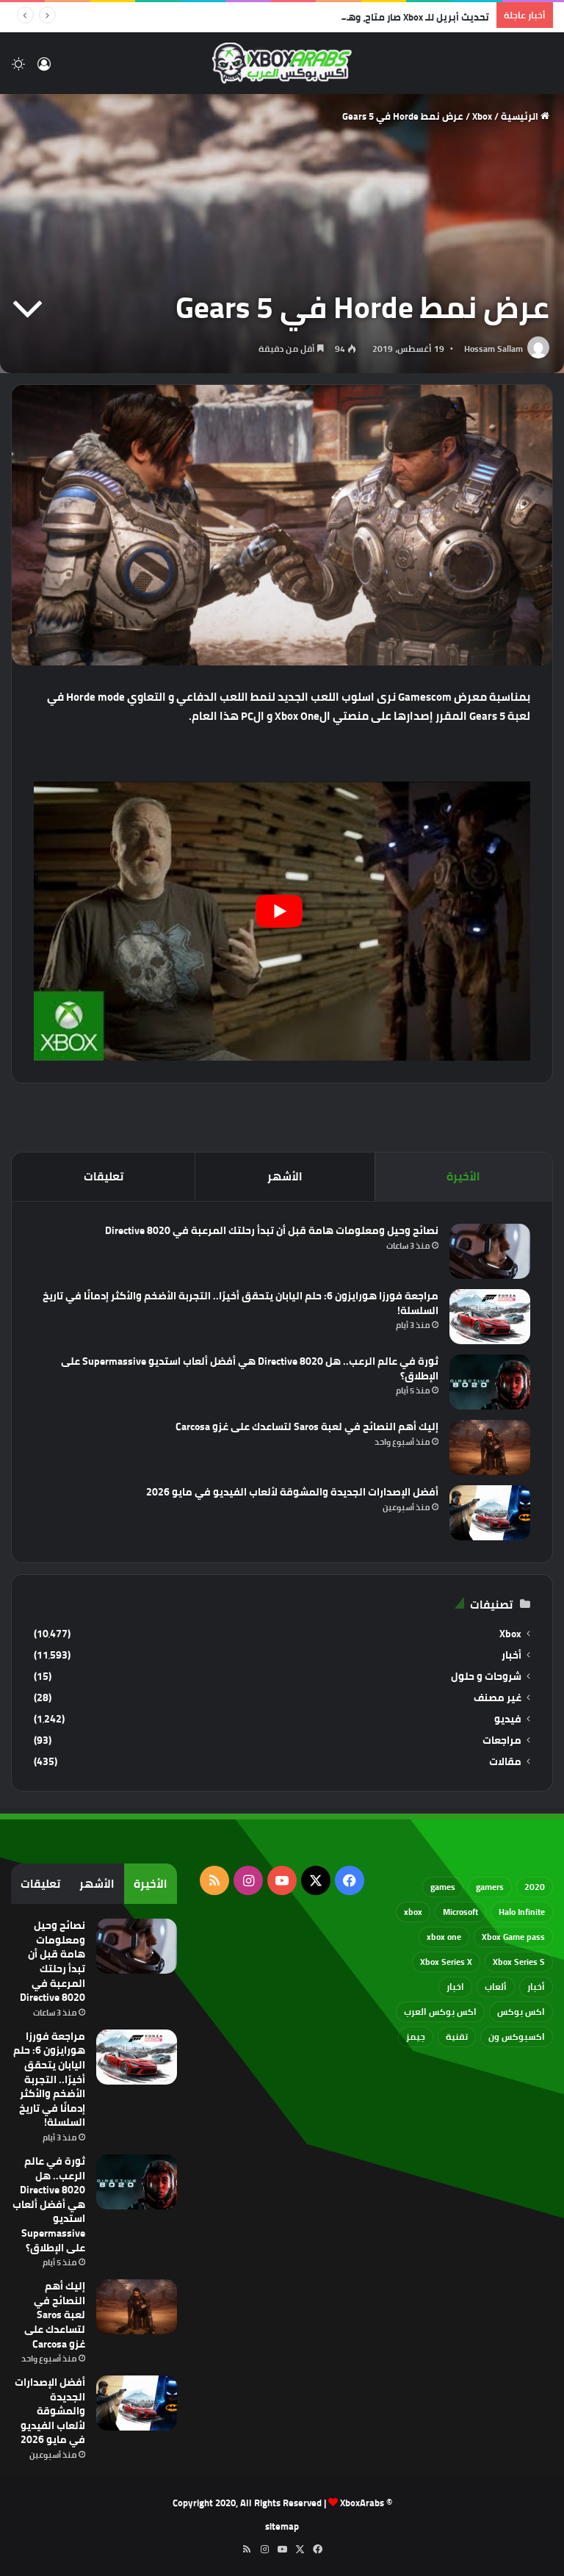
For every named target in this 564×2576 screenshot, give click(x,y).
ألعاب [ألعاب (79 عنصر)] (496, 1986)
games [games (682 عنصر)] (442, 1886)
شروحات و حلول (486, 1677)
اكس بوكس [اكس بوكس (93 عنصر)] (521, 2011)
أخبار (511, 1655)
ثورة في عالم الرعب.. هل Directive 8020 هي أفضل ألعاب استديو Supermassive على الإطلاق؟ (249, 1368)
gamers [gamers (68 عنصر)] (490, 1886)
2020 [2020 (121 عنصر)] (534, 1886)
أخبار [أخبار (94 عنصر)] (536, 1986)
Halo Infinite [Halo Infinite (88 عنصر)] (522, 1911)
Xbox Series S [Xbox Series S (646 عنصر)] (519, 1961)
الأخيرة (463, 1176)
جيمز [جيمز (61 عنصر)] (415, 2036)
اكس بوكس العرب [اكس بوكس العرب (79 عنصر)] (440, 2011)
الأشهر (285, 1176)
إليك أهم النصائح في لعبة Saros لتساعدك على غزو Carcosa (307, 1426)
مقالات (505, 1762)
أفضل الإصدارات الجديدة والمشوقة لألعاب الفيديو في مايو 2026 (292, 1491)
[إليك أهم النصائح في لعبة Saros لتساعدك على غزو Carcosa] (489, 1447)
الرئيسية (525, 116)
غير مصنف (497, 1698)
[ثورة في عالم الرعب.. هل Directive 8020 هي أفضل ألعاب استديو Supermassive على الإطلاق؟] (489, 1382)
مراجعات (501, 1740)
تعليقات (103, 1176)
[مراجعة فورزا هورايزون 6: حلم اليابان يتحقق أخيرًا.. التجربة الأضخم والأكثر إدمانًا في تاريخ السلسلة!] (489, 1316)
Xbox (482, 116)
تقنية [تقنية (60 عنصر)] (457, 2036)
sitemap (282, 2526)
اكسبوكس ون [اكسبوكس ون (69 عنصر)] (516, 2036)
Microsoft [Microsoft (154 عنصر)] (460, 1911)
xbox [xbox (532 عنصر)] (413, 1911)
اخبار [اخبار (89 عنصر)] (455, 1986)
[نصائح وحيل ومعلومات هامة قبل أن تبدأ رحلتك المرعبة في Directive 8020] (489, 1251)
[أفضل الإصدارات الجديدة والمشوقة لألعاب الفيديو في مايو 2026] (489, 1512)
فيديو (507, 1719)
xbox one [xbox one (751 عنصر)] (444, 1936)
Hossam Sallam (493, 348)
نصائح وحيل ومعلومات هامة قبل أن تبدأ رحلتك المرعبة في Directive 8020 (271, 1230)
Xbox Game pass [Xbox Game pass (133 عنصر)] (513, 1936)
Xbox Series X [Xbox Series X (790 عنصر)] (446, 1961)
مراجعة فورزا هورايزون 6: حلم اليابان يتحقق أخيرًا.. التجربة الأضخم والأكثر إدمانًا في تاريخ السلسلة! (240, 1303)
